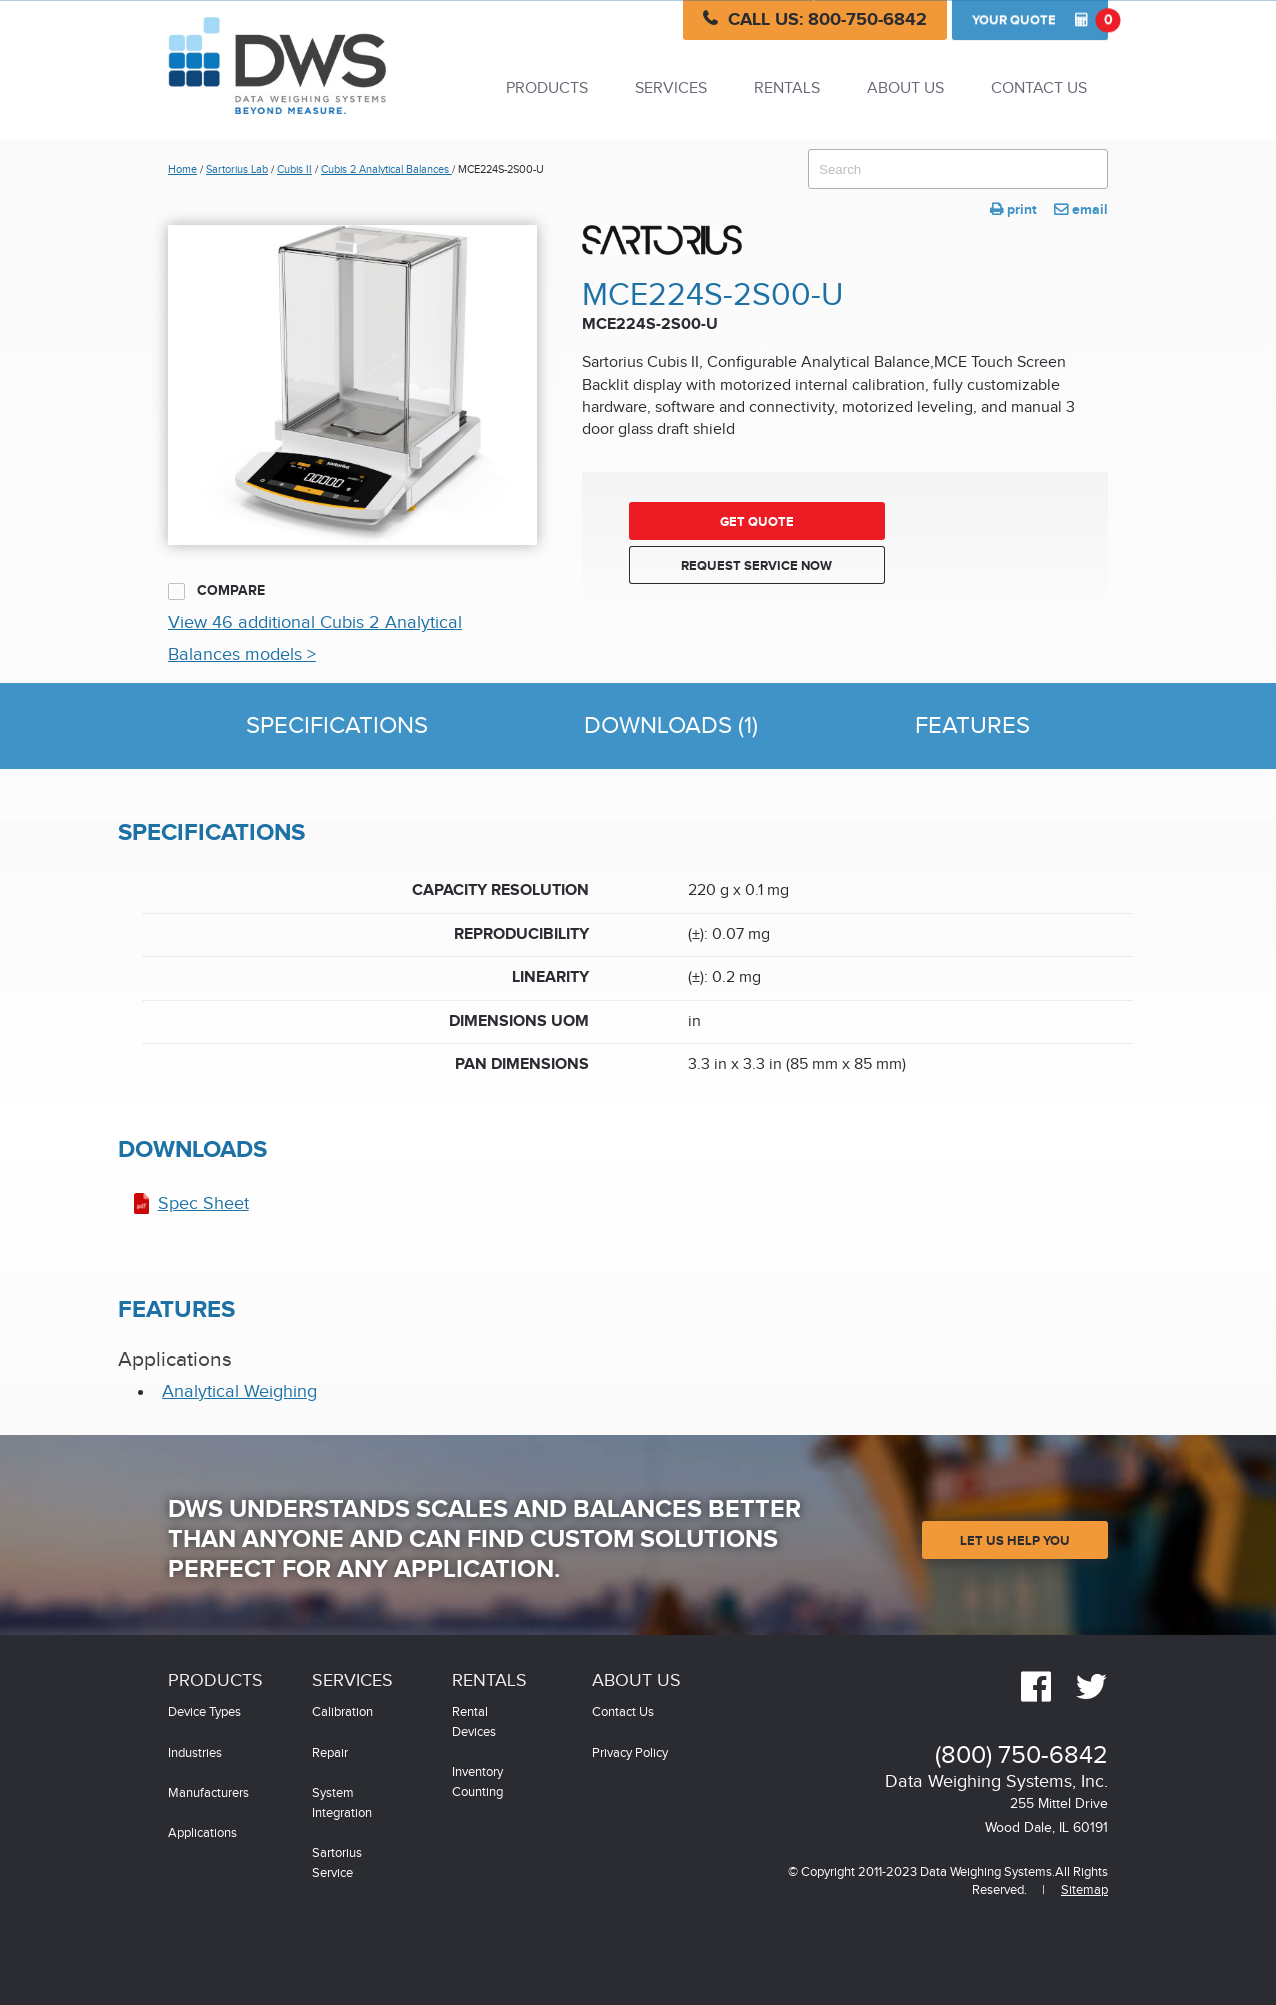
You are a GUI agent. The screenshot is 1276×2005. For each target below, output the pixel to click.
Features (972, 726)
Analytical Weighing (239, 1391)
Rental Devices (474, 1722)
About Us (905, 88)
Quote (1040, 20)
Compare (216, 591)
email (1081, 209)
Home (182, 169)
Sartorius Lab (237, 169)
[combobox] (958, 169)
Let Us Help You (1015, 1541)
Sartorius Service (337, 1863)
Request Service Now (756, 566)
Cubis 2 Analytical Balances (386, 169)
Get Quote (757, 522)
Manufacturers (208, 1793)
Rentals (787, 88)
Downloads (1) (671, 726)
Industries (195, 1753)
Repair (330, 1753)
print (1013, 209)
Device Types (204, 1712)
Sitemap (1084, 1890)
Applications (202, 1833)
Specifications (337, 726)
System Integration (342, 1803)
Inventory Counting (477, 1782)
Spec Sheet (203, 1203)
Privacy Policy (630, 1753)
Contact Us (1039, 88)
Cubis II (294, 169)
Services (671, 88)
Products (547, 88)
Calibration (342, 1712)
